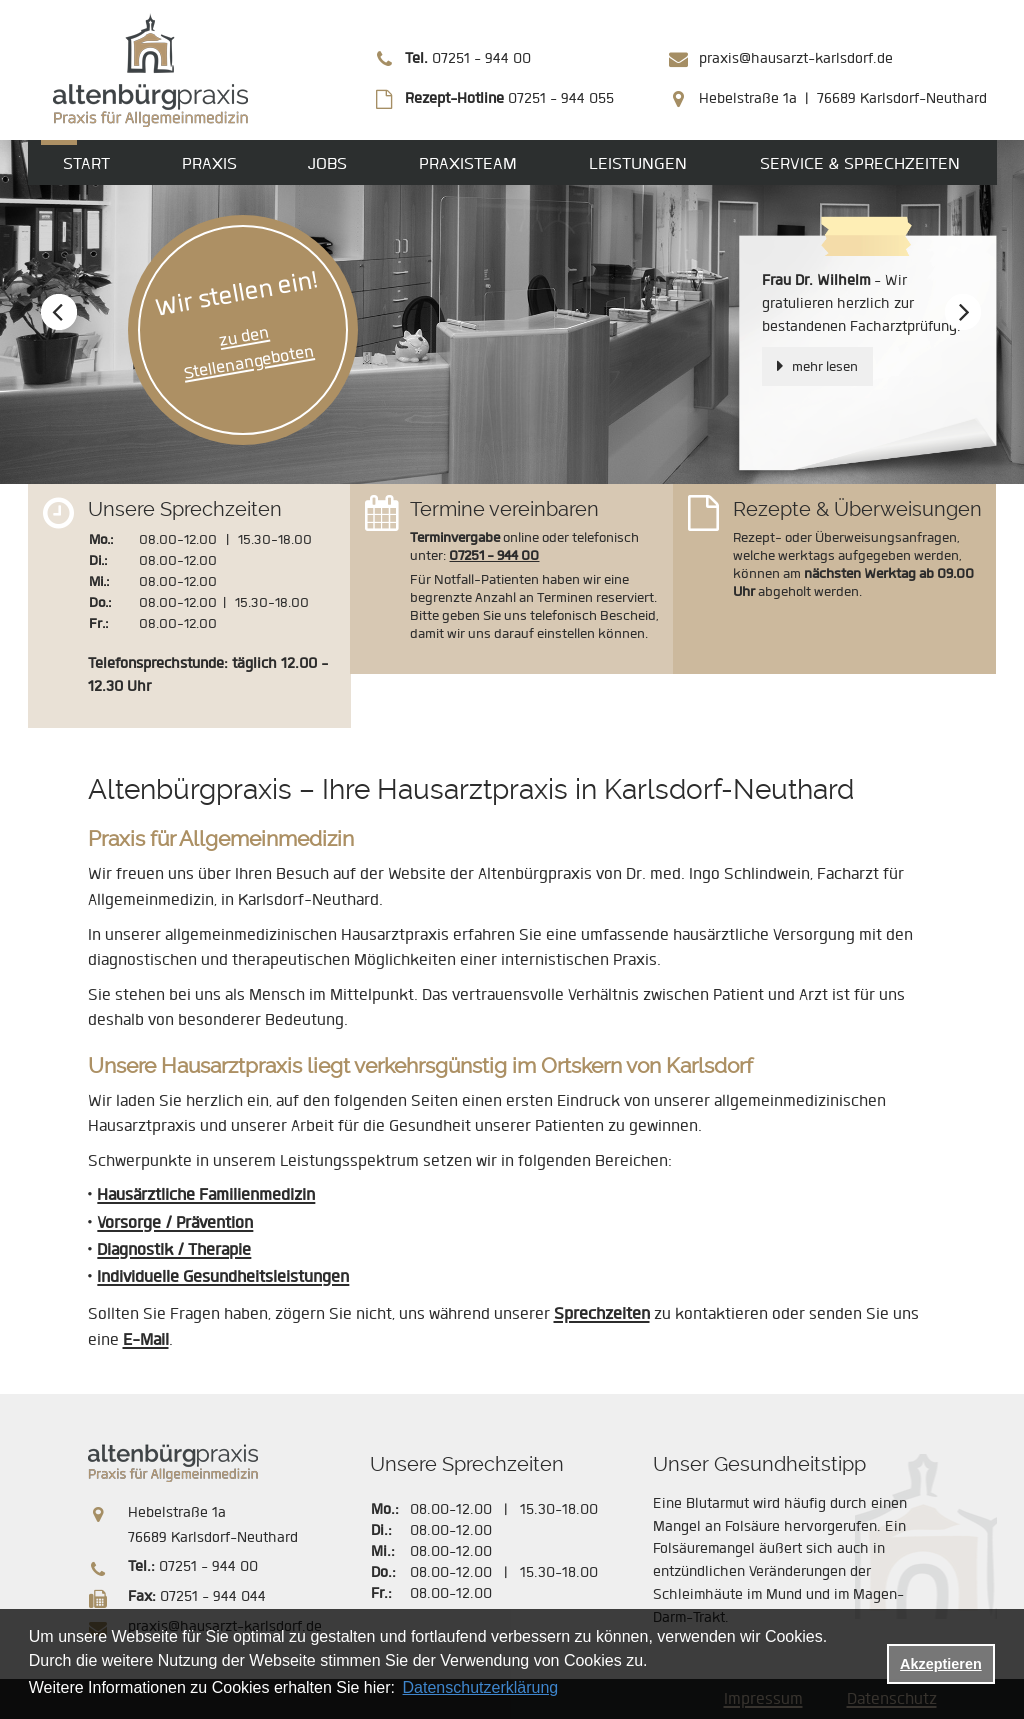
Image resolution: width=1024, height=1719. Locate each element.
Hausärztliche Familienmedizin (206, 1194)
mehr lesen (825, 366)
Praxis (209, 163)
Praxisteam (468, 163)
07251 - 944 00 (468, 58)
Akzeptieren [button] (941, 1664)
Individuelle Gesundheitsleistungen (223, 1276)
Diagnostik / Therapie (174, 1249)
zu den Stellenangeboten (248, 353)
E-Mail (146, 1339)
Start (86, 163)
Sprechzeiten (602, 1313)
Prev (61, 314)
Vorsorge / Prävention (175, 1222)
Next (963, 314)
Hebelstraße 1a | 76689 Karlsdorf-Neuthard (843, 98)
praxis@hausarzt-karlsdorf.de (796, 58)
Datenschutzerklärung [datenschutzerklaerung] (481, 1687)
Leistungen (638, 163)
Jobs (327, 163)
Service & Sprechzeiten (860, 163)
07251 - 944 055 (509, 98)
